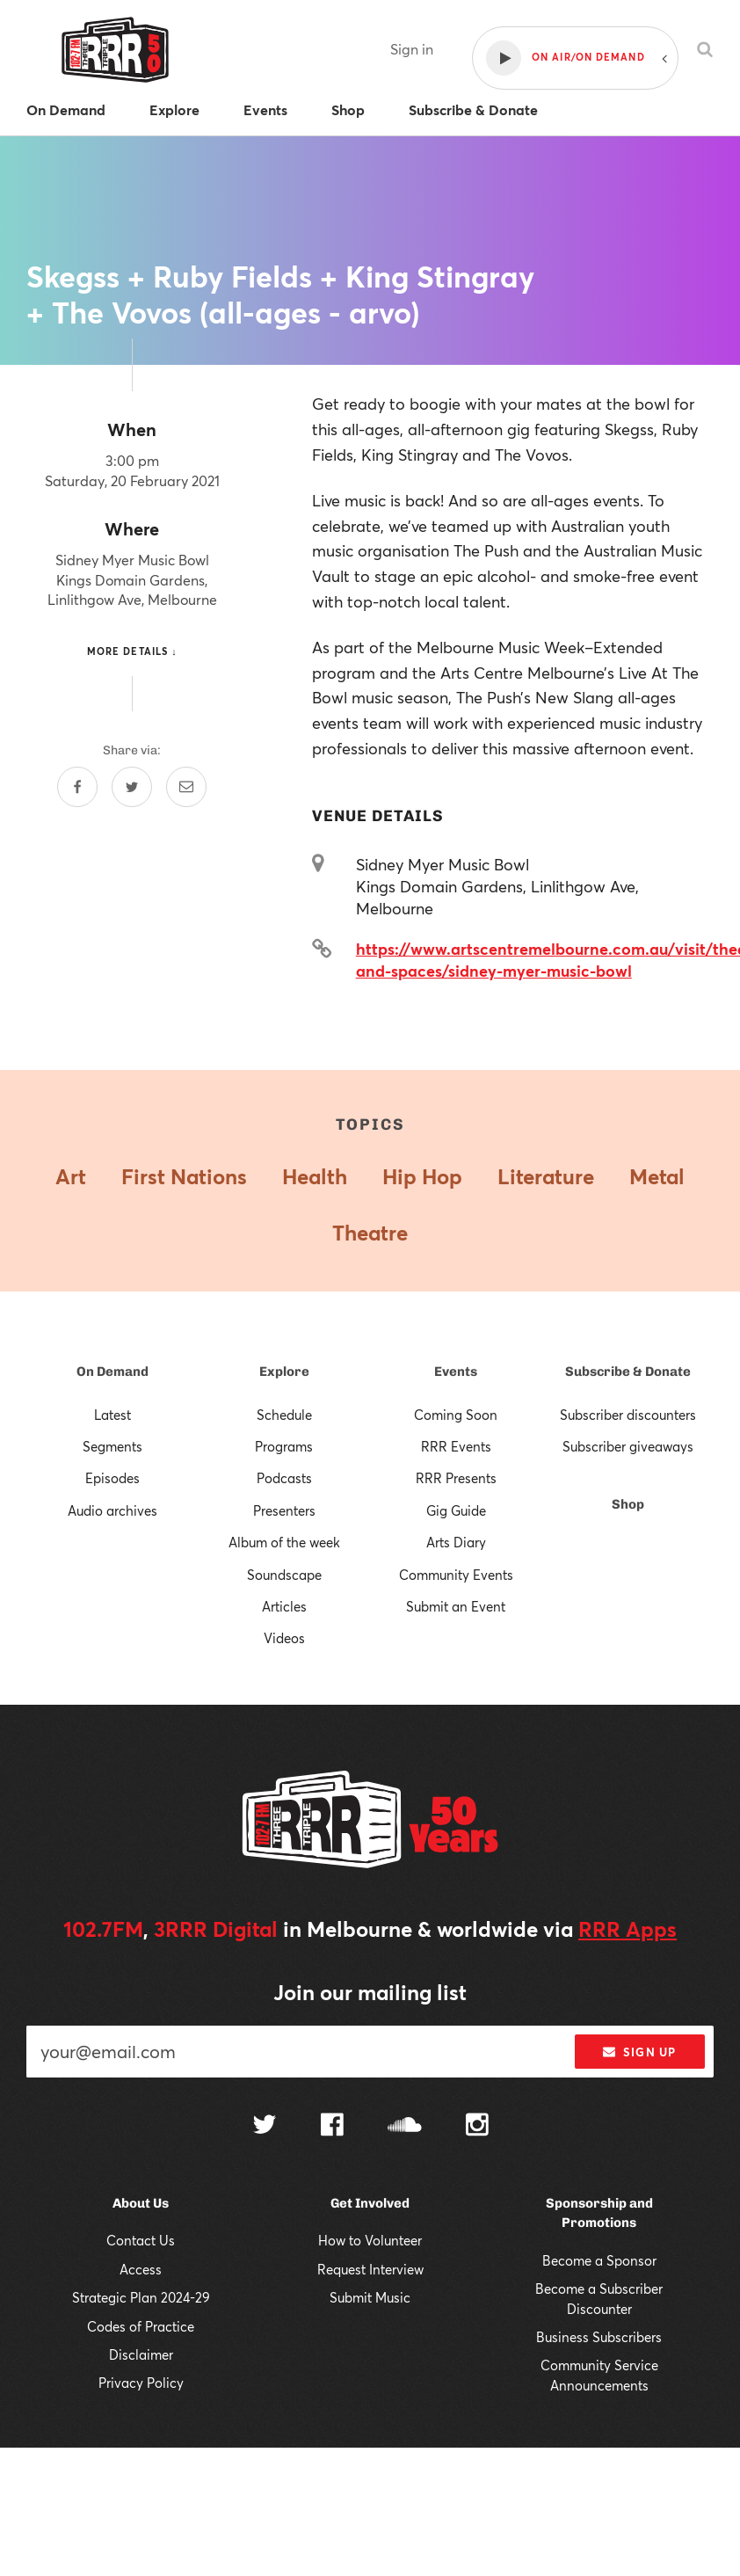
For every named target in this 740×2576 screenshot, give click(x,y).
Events (455, 1371)
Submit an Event (455, 1606)
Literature (545, 1176)
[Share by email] (186, 787)
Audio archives (112, 1510)
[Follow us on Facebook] (332, 2127)
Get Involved (370, 2203)
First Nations (184, 1176)
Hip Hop (422, 1176)
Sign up (639, 2052)
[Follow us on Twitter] (264, 2126)
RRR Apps (627, 1929)
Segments (112, 1446)
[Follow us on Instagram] (477, 2127)
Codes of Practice (140, 2326)
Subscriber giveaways (627, 1446)
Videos (284, 1638)
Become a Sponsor (599, 2260)
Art (70, 1176)
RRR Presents (456, 1478)
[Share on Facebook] (77, 787)
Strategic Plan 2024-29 (141, 2297)
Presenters (284, 1510)
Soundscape (284, 1574)
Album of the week (284, 1542)
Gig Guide (456, 1510)
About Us (140, 2203)
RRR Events (456, 1446)
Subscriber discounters (628, 1414)
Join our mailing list (370, 1992)
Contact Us (140, 2240)
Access (141, 2269)
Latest (112, 1414)
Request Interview (370, 2269)
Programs (284, 1446)
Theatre (370, 1233)
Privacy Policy (141, 2382)
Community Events (456, 1574)
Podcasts (284, 1478)
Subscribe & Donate (628, 1371)
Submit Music (370, 2297)
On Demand (112, 1371)
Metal (657, 1176)
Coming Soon (455, 1414)
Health (314, 1176)
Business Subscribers (599, 2337)
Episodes (112, 1478)
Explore (284, 1371)
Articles (284, 1606)
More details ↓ (132, 651)
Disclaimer (141, 2354)
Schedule (284, 1414)
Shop (628, 1504)
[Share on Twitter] (132, 787)
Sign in (411, 49)
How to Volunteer (370, 2240)
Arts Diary (456, 1542)
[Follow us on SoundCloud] (405, 2126)
